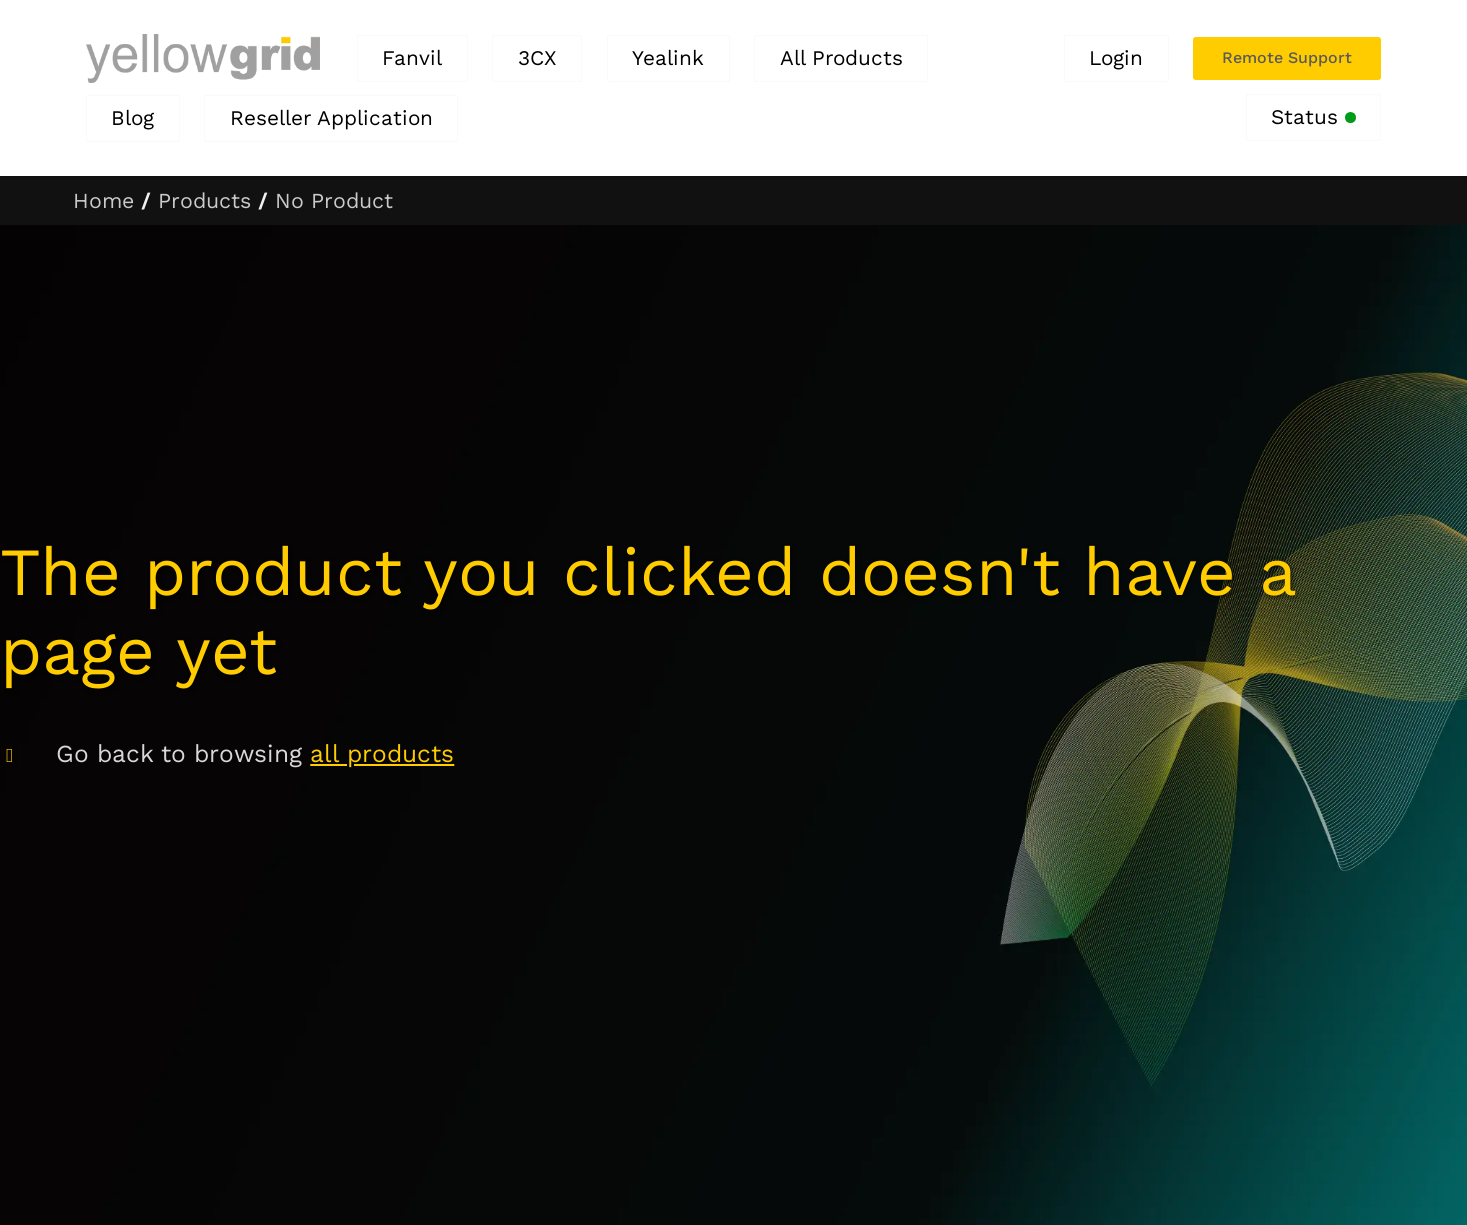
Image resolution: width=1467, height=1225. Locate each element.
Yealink (668, 58)
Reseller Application (331, 118)
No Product (334, 200)
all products (382, 753)
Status (1313, 117)
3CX (537, 58)
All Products (841, 58)
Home (103, 200)
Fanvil (412, 58)
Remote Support (1287, 57)
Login (1116, 58)
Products (204, 200)
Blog (132, 118)
